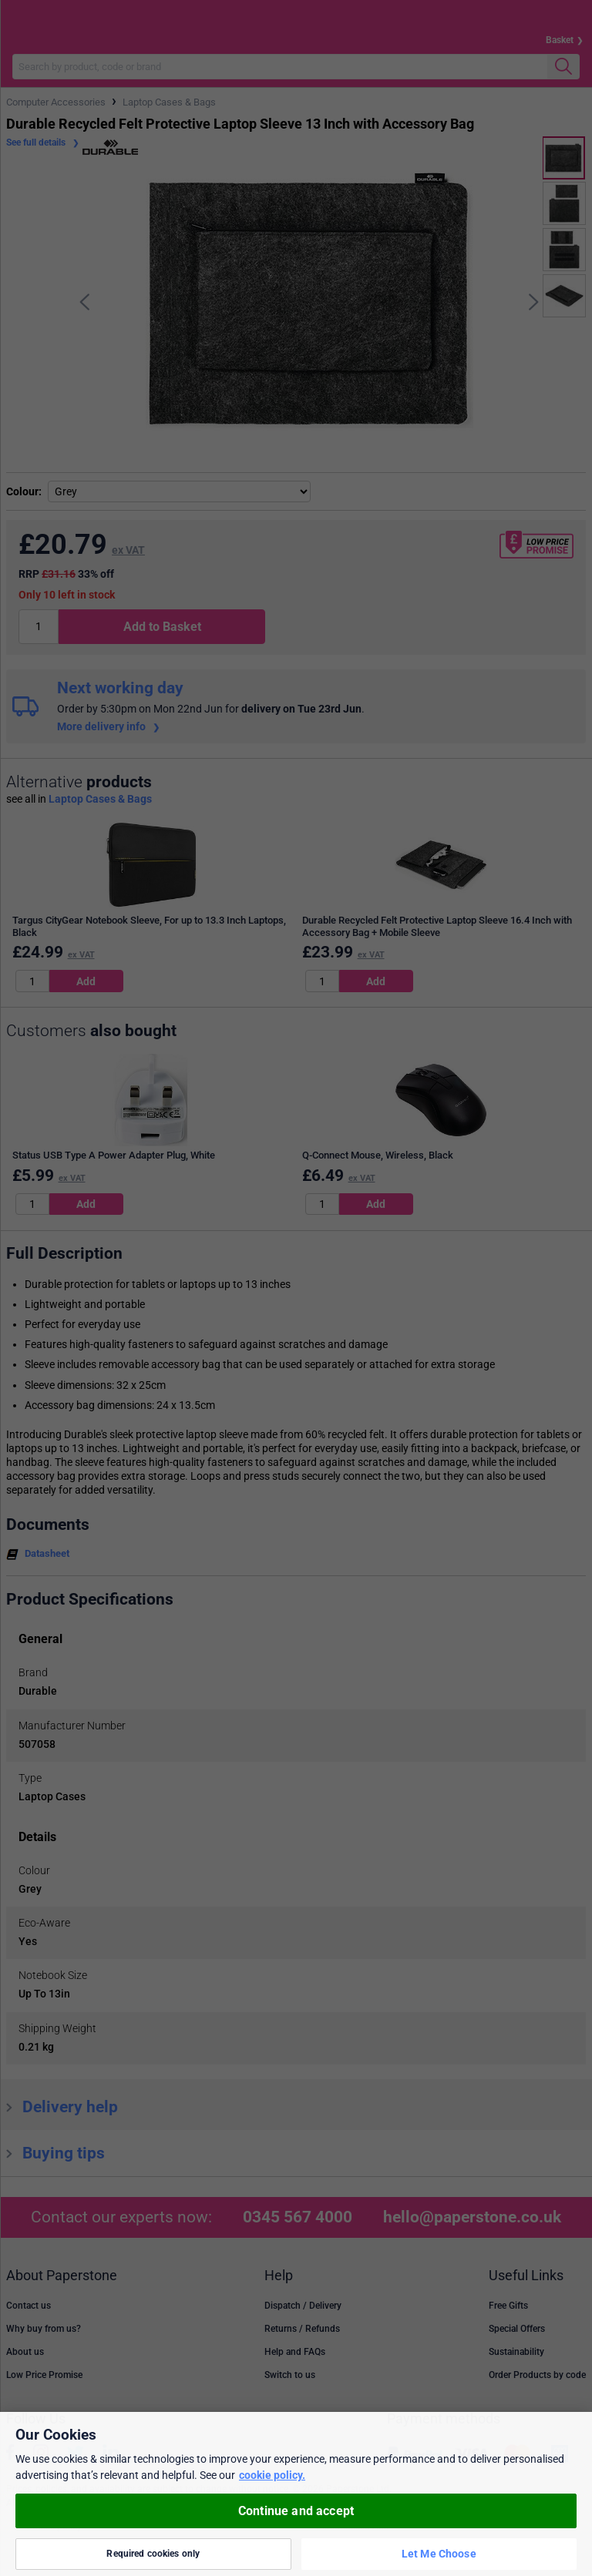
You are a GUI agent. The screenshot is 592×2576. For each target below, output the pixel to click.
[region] (296, 2494)
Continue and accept (296, 2511)
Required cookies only (153, 2553)
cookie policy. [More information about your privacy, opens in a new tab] (272, 2475)
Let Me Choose (439, 2553)
